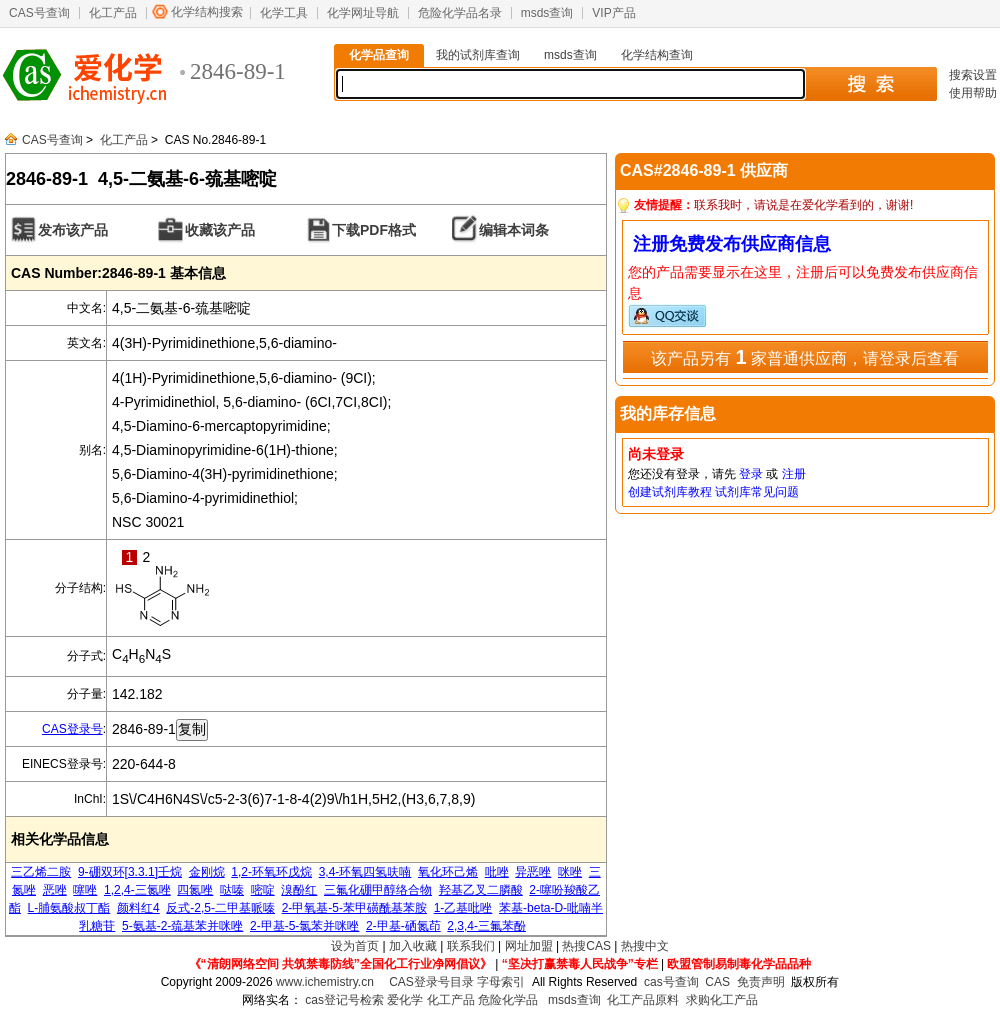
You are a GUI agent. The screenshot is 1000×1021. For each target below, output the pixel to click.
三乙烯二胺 (41, 872)
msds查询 (547, 13)
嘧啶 (263, 890)
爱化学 (405, 1000)
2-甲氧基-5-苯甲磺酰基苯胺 (354, 908)
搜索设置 (973, 75)
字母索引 (501, 982)
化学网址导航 (363, 13)
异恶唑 (533, 872)
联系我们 (471, 946)
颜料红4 (138, 908)
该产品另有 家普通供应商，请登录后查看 (805, 357)
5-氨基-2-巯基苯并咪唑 (182, 926)
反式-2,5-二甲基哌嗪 (220, 908)
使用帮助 (973, 93)
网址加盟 (529, 946)
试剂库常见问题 (757, 492)
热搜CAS (586, 946)
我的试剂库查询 (478, 55)
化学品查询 (379, 55)
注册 (794, 474)
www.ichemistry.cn (325, 982)
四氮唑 (195, 890)
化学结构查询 (657, 55)
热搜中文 (645, 946)
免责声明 (761, 982)
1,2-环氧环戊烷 (271, 872)
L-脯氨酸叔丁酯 (69, 908)
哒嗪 (232, 890)
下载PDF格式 (374, 230)
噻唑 (85, 890)
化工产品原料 (643, 1000)
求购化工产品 (722, 1000)
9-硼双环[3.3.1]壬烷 (130, 872)
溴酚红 (299, 890)
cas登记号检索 (344, 1000)
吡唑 (497, 872)
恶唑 (55, 890)
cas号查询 (671, 982)
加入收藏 (413, 946)
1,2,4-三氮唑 (137, 890)
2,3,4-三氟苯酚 (486, 926)
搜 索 (870, 84)
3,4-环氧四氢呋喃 (365, 872)
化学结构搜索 (207, 12)
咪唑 (570, 872)
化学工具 (284, 13)
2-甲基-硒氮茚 (403, 926)
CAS (717, 982)
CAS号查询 (39, 13)
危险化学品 (508, 1000)
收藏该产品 (220, 230)
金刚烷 (207, 872)
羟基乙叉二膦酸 (481, 890)
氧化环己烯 (448, 872)
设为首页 (355, 946)
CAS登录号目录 (431, 982)
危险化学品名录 (460, 13)
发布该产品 (73, 230)
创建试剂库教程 (670, 492)
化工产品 (113, 13)
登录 (751, 474)
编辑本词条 (514, 230)
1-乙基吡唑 (463, 908)
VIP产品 (613, 13)
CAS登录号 (72, 729)
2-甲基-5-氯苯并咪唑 (304, 926)
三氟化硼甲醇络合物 (378, 890)
